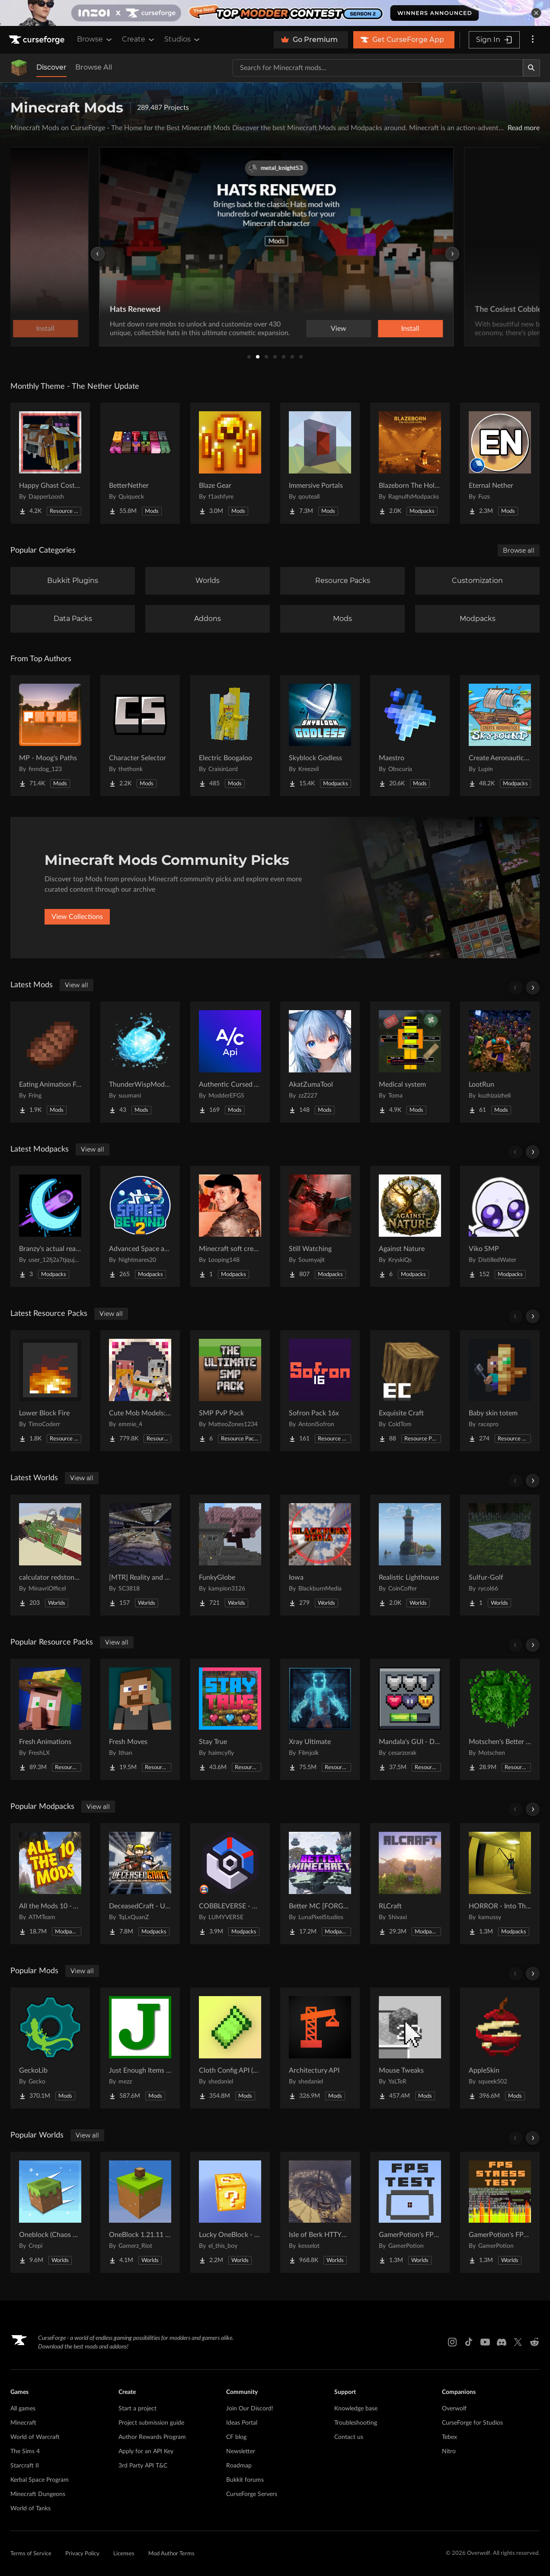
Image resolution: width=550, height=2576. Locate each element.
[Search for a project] (378, 68)
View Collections (77, 916)
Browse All (93, 67)
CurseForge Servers (251, 2494)
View (337, 328)
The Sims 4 (25, 2451)
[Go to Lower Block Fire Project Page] (50, 1390)
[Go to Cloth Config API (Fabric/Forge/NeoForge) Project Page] (230, 2048)
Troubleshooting (355, 2423)
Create (139, 39)
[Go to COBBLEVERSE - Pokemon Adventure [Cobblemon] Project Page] (230, 1883)
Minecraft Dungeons (37, 2494)
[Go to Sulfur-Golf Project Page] (500, 1555)
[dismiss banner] (536, 13)
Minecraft (23, 2423)
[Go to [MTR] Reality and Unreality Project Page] (140, 1555)
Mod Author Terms (171, 2554)
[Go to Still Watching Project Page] (320, 1226)
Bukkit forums (245, 2480)
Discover (51, 67)
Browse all (518, 550)
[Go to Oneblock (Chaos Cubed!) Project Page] (50, 2212)
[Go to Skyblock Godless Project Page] (320, 735)
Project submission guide (151, 2423)
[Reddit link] (534, 2342)
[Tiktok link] (469, 2342)
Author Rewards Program (152, 2437)
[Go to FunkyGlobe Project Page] (230, 1555)
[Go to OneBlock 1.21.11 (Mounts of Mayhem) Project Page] (140, 2212)
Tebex (449, 2437)
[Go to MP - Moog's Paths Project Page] (50, 735)
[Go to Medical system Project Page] (410, 1062)
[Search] (531, 68)
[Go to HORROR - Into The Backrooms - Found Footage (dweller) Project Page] (500, 1883)
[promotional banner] (275, 13)
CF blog (236, 2437)
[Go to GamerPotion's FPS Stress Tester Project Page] (500, 2212)
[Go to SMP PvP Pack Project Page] (230, 1390)
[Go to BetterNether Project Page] (140, 463)
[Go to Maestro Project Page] (410, 735)
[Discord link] (501, 2342)
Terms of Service (30, 2554)
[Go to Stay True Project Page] (230, 1719)
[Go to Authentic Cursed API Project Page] (230, 1062)
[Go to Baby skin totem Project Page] (500, 1390)
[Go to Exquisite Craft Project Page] (410, 1390)
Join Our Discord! (249, 2409)
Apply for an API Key (145, 2451)
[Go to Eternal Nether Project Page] (500, 463)
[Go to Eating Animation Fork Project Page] (50, 1062)
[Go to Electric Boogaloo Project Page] (230, 735)
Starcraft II (24, 2466)
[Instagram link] (452, 2342)
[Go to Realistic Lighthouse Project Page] (410, 1555)
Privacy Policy (82, 2554)
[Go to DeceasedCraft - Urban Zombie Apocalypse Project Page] (140, 1883)
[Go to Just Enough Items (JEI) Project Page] (140, 2048)
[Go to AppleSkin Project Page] (500, 2048)
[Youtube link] (485, 2342)
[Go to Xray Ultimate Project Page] (320, 1719)
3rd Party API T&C (142, 2466)
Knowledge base (355, 2409)
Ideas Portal (241, 2423)
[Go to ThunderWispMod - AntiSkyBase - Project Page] (140, 1062)
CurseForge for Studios (472, 2423)
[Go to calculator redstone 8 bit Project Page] (50, 1555)
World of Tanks (30, 2509)
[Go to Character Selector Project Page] (140, 735)
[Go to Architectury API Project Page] (320, 2048)
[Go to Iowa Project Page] (320, 1555)
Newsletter (240, 2451)
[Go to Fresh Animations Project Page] (50, 1719)
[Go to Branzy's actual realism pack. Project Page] (50, 1226)
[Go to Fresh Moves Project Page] (140, 1719)
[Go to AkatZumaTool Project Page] (320, 1062)
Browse (95, 39)
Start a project (137, 2409)
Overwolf (454, 2409)
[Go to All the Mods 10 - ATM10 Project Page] (50, 1883)
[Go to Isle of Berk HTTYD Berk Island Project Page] (320, 2212)
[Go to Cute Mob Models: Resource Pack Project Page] (140, 1390)
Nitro (449, 2451)
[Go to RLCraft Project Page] (410, 1883)
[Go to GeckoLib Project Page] (50, 2048)
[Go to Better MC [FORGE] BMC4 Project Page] (320, 1883)
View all (76, 985)
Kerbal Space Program (39, 2480)
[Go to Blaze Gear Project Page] (230, 463)
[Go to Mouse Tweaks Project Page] (410, 2048)
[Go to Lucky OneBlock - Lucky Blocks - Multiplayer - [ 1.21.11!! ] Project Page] (230, 2212)
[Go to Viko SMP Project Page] (500, 1226)
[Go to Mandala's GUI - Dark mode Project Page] (410, 1719)
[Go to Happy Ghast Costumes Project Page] (50, 463)
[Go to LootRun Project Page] (500, 1062)
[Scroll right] (533, 988)
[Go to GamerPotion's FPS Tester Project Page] (410, 2212)
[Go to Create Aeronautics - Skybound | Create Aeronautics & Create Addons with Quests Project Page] (500, 735)
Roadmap (239, 2466)
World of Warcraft (35, 2437)
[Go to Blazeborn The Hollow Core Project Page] (410, 463)
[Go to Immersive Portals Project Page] (320, 463)
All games (22, 2409)
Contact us (348, 2437)
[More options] (532, 39)
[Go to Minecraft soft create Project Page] (230, 1226)
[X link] (518, 2342)
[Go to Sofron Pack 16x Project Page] (320, 1390)
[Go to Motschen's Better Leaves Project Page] (500, 1719)
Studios (182, 39)
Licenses (123, 2554)
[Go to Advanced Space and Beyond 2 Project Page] (140, 1226)
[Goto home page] (38, 39)
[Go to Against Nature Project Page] (410, 1226)
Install (409, 328)
